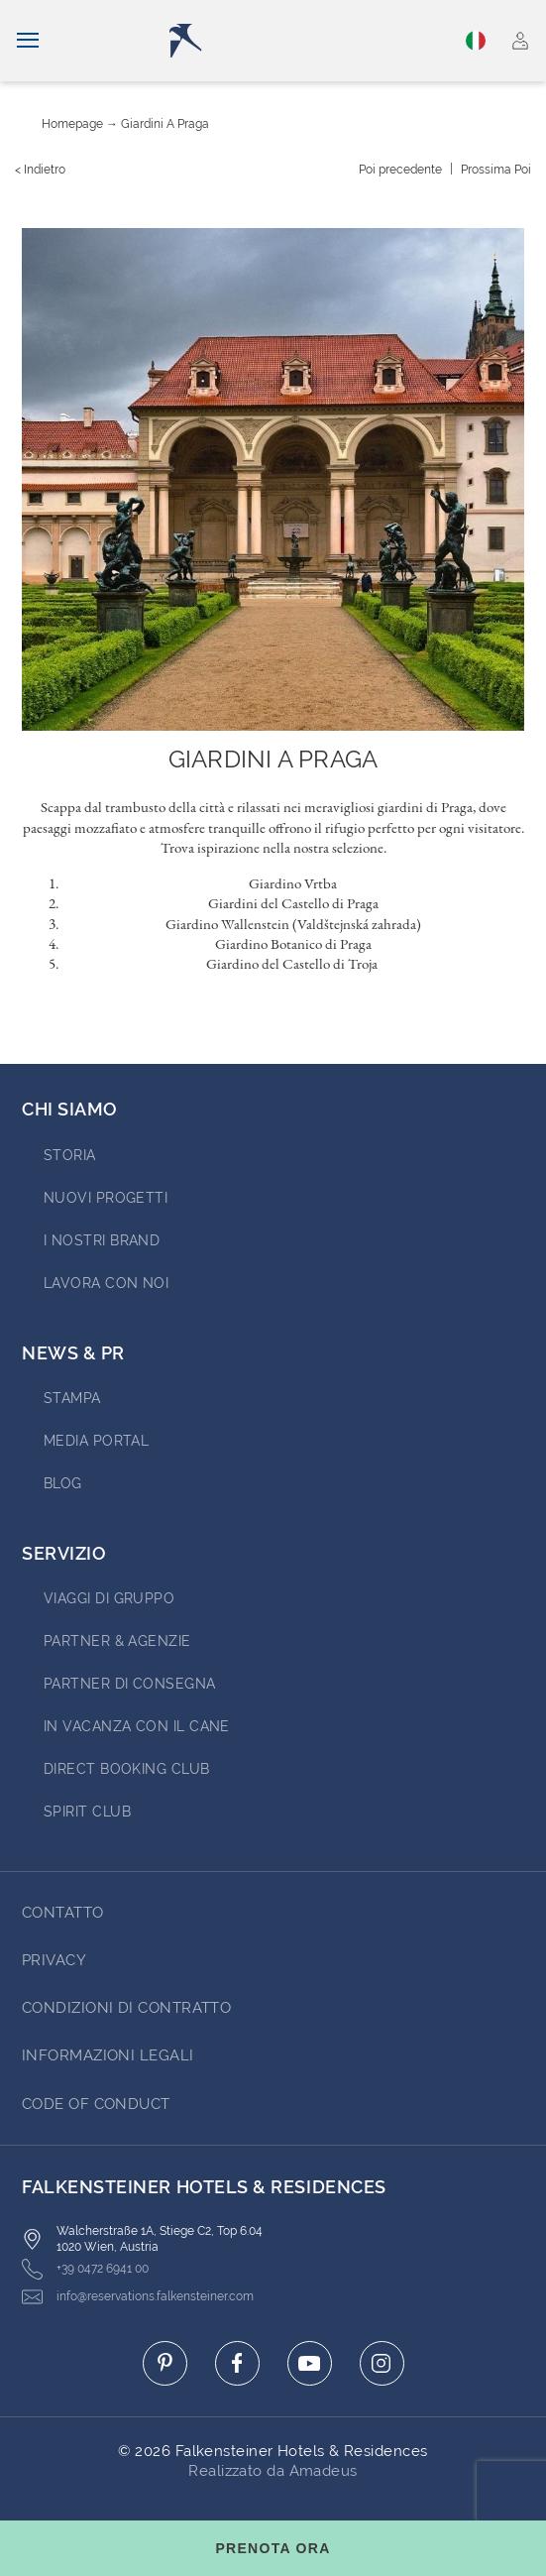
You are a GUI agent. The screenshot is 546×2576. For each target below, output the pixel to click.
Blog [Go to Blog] (63, 1483)
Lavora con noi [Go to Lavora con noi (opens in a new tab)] (106, 1283)
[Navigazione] (28, 40)
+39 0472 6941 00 (85, 2269)
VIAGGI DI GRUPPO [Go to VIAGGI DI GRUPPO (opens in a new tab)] (109, 1598)
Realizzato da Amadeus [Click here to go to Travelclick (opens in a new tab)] (272, 2471)
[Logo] (278, 41)
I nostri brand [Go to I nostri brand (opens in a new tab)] (102, 1240)
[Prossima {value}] (496, 169)
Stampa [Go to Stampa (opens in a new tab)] (72, 1398)
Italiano (476, 41)
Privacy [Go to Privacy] (54, 1960)
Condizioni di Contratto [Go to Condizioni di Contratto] (126, 2008)
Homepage (72, 124)
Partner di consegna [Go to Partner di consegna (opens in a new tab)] (130, 1684)
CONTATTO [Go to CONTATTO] (63, 1913)
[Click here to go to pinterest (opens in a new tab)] (165, 2363)
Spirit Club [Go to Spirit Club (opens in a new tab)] (87, 1811)
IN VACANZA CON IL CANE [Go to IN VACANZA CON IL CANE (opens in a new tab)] (137, 1726)
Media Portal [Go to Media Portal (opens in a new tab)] (96, 1441)
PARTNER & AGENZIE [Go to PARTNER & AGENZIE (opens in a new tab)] (117, 1641)
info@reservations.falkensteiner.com (138, 2296)
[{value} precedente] (400, 169)
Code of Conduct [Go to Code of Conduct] (96, 2104)
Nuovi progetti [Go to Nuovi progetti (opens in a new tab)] (105, 1198)
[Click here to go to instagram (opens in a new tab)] (382, 2363)
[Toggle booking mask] (273, 2548)
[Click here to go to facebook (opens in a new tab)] (237, 2363)
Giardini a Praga (165, 124)
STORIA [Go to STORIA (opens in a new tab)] (70, 1155)
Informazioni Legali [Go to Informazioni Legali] (108, 2055)
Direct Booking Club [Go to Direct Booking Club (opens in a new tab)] (127, 1769)
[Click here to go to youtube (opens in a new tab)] (309, 2363)
